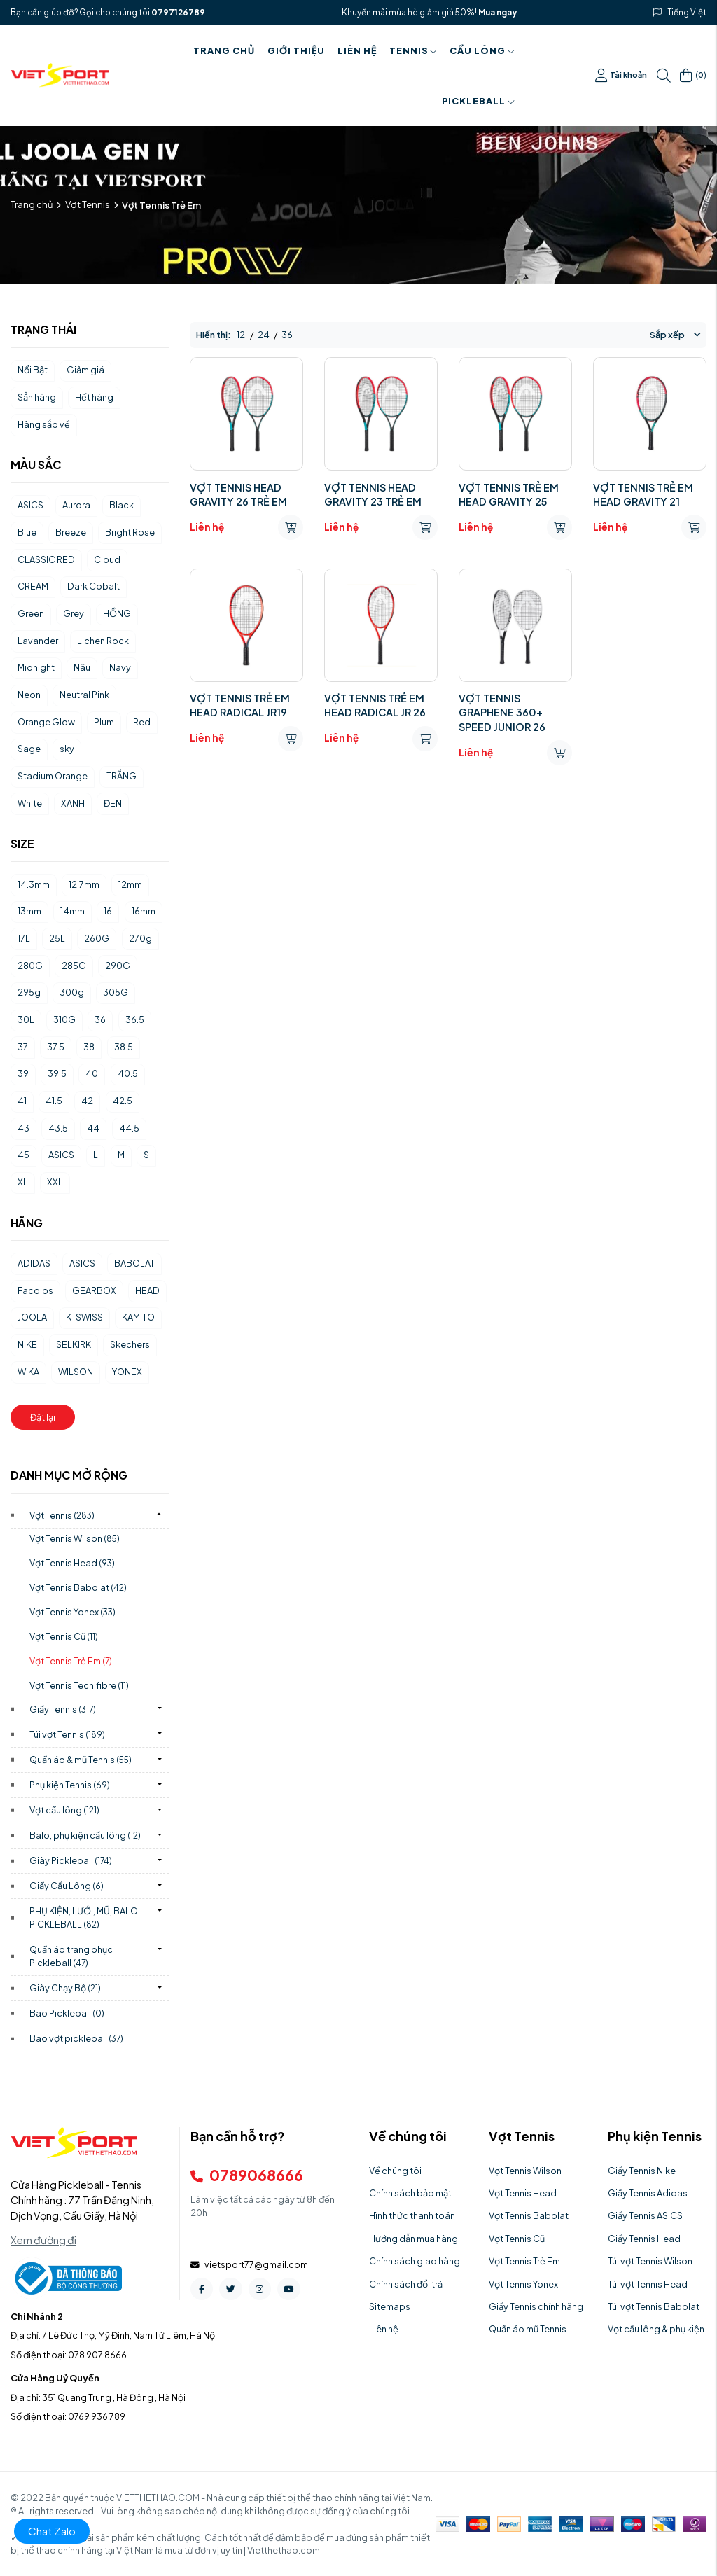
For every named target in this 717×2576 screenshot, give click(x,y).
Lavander (38, 640)
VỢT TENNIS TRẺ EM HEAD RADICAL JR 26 (375, 705)
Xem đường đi (43, 2240)
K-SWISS (84, 1317)
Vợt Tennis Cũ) (63, 1636)
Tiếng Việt (687, 12)
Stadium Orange (53, 775)
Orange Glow (46, 721)
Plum (104, 721)
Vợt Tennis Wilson (525, 2170)
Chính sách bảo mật (410, 2193)
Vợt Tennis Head (523, 2193)
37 (23, 1046)
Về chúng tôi (395, 2170)
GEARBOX (94, 1290)
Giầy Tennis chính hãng (536, 2306)
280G (30, 965)
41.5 (54, 1100)
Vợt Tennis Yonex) (72, 1611)
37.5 (55, 1046)
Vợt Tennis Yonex (523, 2284)
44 (93, 1128)
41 (22, 1100)
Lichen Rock (103, 640)
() (693, 76)
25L (57, 938)
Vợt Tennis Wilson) (74, 1538)
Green (31, 613)
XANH (73, 803)
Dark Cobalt (93, 586)
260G (96, 938)
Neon (29, 694)
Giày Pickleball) (70, 1860)
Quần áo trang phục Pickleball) (71, 1956)
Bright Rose (130, 532)
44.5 (129, 1128)
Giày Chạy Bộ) (65, 1987)
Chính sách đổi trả (406, 2284)
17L (24, 938)
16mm (143, 911)
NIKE (27, 1344)
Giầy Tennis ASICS (645, 2215)
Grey (73, 613)
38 (89, 1046)
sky (67, 748)
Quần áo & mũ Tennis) (80, 1759)
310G (64, 1019)
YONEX (127, 1371)
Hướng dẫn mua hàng (413, 2238)
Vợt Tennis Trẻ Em (524, 2261)
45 (23, 1154)
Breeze (70, 532)
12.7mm (84, 884)
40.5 (128, 1073)
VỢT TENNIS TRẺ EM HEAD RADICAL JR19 (240, 705)
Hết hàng (94, 397)
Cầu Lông (482, 50)
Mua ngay (497, 12)
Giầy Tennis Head (644, 2238)
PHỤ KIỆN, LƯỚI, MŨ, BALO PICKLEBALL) (83, 1917)
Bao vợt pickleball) (76, 2038)
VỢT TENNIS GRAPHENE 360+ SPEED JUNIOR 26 (502, 712)
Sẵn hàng (37, 397)
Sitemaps (389, 2306)
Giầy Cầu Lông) (66, 1885)
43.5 (58, 1128)
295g (29, 992)
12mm (130, 884)
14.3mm (34, 884)
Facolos (35, 1290)
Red (142, 721)
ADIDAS (34, 1263)
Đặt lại (42, 1417)
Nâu (82, 667)
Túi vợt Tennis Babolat (653, 2306)
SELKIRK (73, 1344)
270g (140, 938)
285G (74, 965)
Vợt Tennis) (62, 1515)
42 (87, 1100)
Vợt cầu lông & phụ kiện (656, 2328)
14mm (72, 911)
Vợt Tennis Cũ (517, 2238)
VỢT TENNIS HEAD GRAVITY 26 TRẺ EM (238, 494)
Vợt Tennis (87, 204)
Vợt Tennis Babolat (529, 2215)
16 (108, 911)
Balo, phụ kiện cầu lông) (85, 1835)
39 (23, 1073)
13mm (29, 911)
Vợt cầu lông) (64, 1810)
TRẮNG (121, 775)
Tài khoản (621, 76)
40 (91, 1073)
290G (117, 965)
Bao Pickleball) (66, 2013)
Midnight (36, 667)
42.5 (122, 1100)
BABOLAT (134, 1263)
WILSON (75, 1371)
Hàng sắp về (44, 424)
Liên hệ (357, 50)
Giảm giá (85, 369)
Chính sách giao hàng (414, 2261)
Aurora (76, 504)
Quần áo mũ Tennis (527, 2328)
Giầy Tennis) (62, 1709)
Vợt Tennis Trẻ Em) (70, 1660)
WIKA (28, 1371)
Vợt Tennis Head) (72, 1562)
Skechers (130, 1344)
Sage (29, 748)
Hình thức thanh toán (412, 2215)
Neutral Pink (84, 694)
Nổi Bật (33, 369)
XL (23, 1182)
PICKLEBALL (478, 100)
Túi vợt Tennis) (67, 1734)
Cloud (107, 559)
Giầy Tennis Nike (642, 2170)
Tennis (413, 50)
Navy (120, 667)
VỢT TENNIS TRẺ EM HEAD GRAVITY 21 (643, 494)
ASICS (30, 504)
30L (26, 1019)
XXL (55, 1182)
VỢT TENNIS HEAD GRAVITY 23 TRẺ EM (373, 494)
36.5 (134, 1019)
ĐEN (113, 803)
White (30, 803)
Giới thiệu (296, 50)
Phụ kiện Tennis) (69, 1784)
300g (72, 992)
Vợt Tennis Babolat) (78, 1587)
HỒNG (117, 613)
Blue (27, 532)
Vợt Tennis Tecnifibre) (79, 1685)
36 (100, 1019)
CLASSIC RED (46, 559)
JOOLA (32, 1317)
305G (115, 992)
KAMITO (138, 1317)
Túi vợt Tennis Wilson (650, 2261)
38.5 (123, 1046)
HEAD (147, 1290)
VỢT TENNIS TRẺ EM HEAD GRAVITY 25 (509, 494)
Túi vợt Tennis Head (648, 2284)
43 (23, 1128)
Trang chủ (224, 50)
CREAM (33, 586)
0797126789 (178, 12)
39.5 (57, 1073)
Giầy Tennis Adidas (648, 2193)
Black (121, 504)
